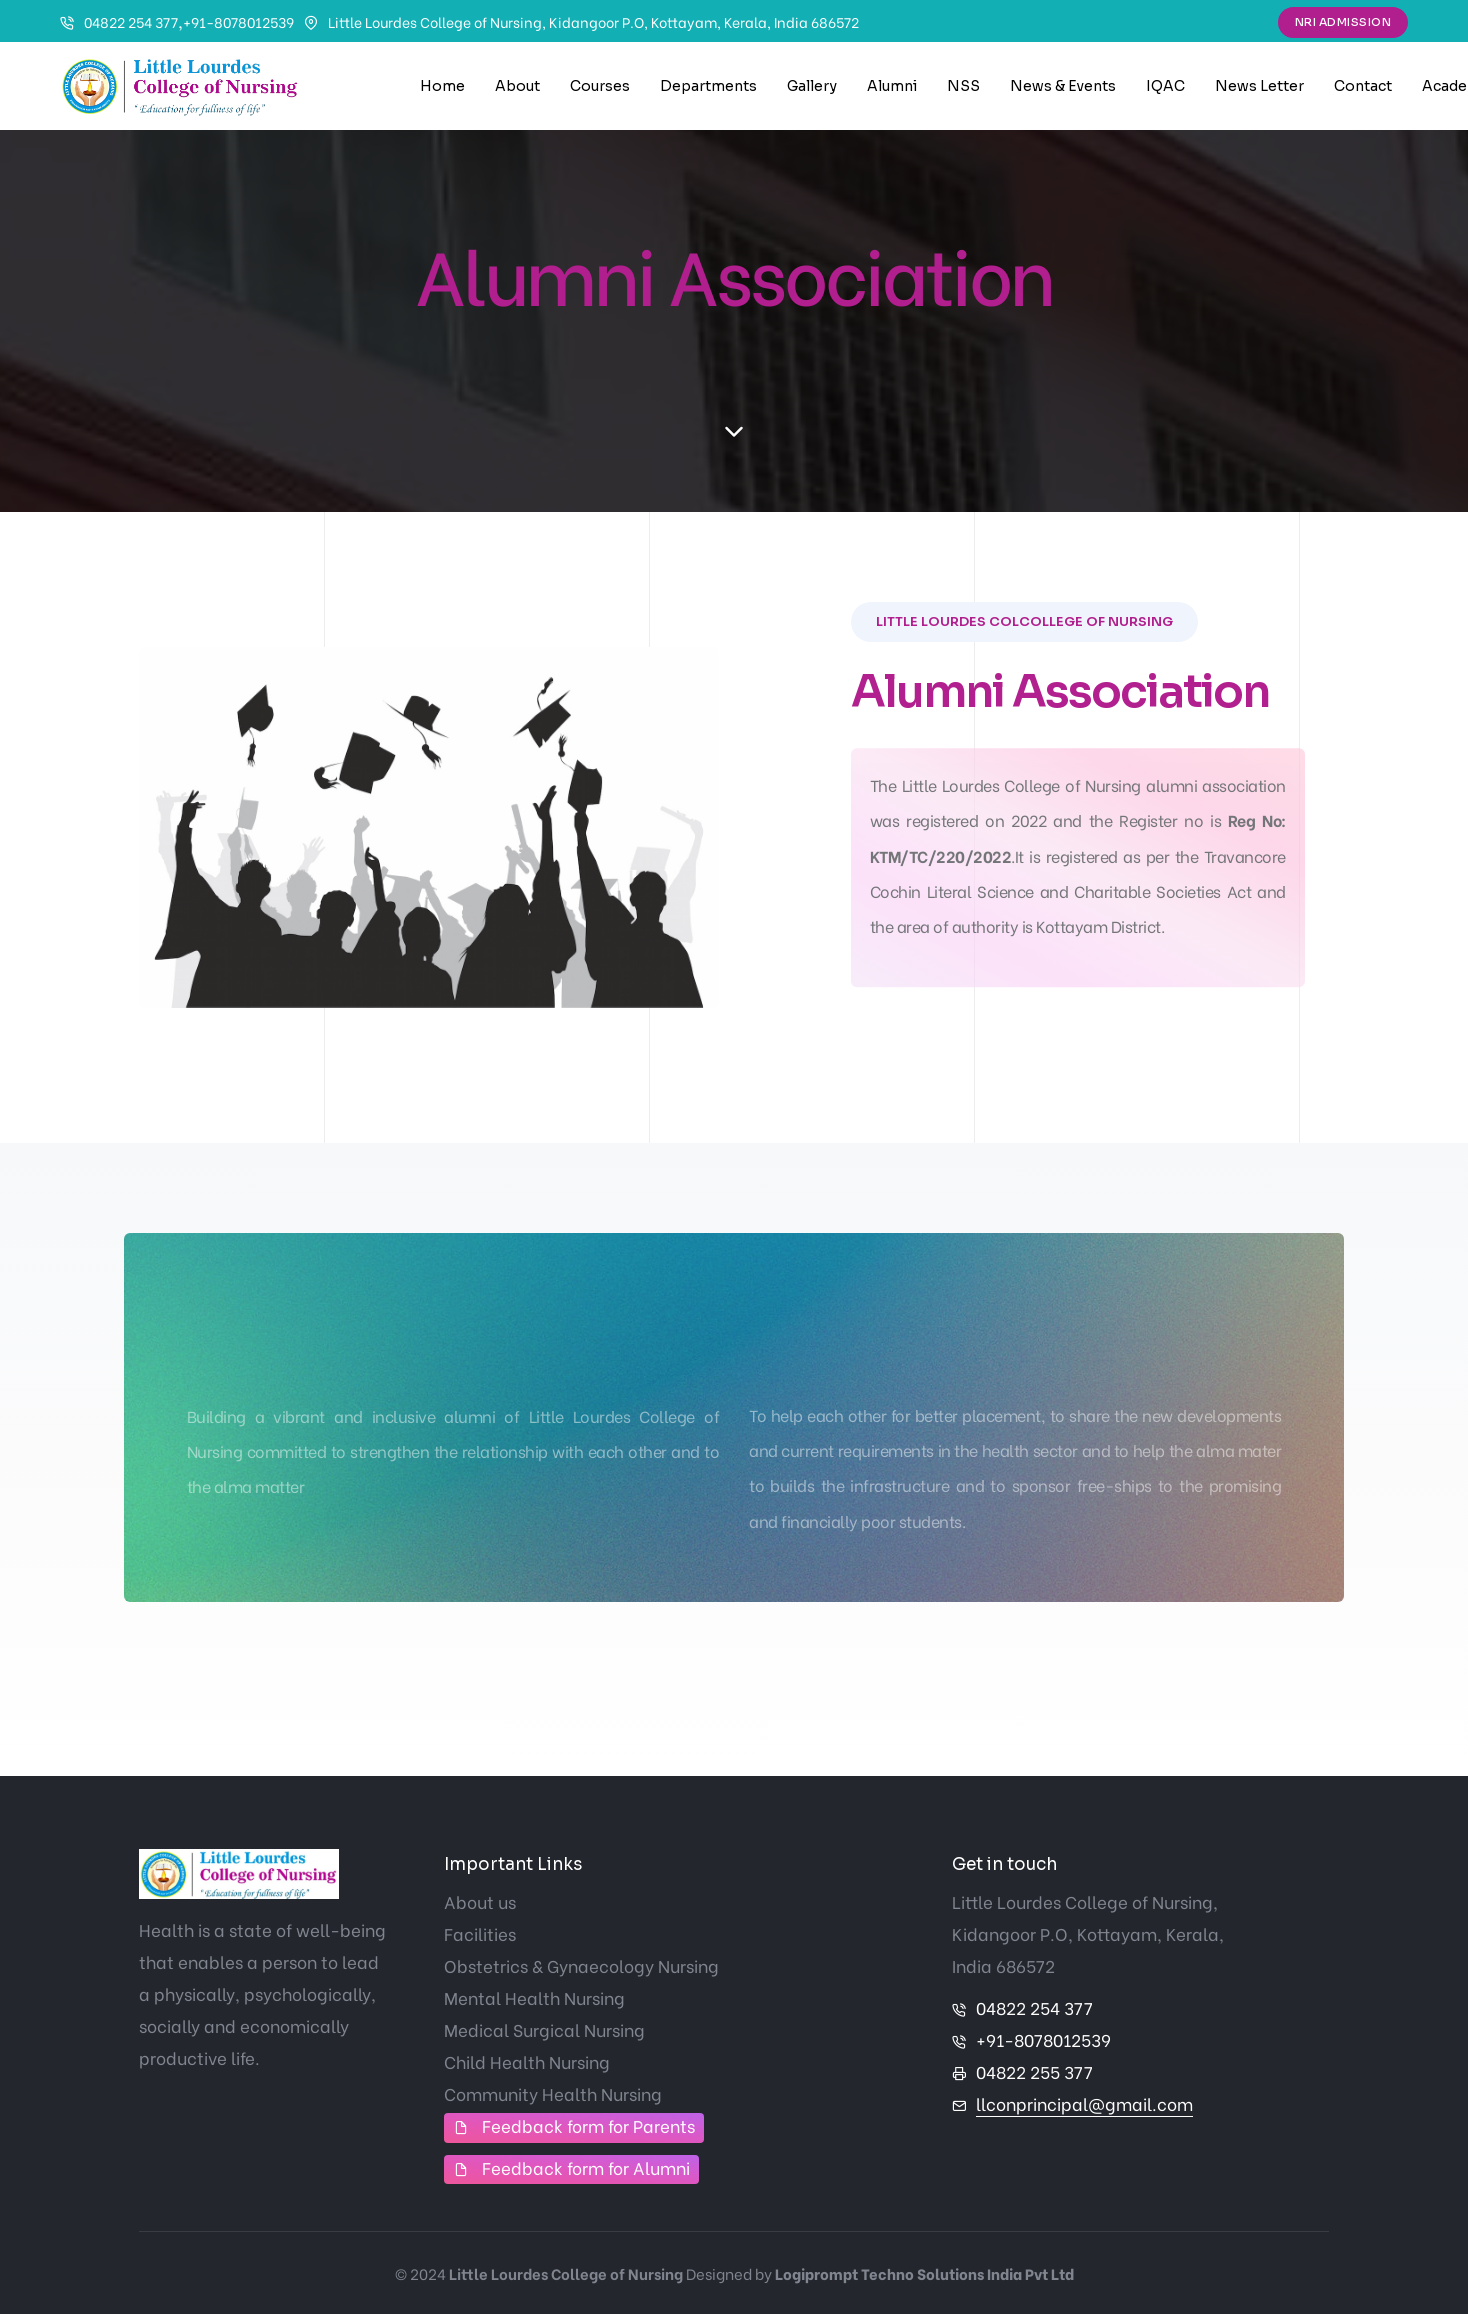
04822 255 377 (1034, 2071)
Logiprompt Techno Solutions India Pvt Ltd (924, 2273)
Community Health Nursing (553, 2093)
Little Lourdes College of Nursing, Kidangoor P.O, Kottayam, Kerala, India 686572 (593, 21)
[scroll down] (734, 432)
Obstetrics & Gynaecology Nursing (581, 1965)
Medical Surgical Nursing (544, 2029)
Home (442, 86)
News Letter (1259, 86)
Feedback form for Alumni (586, 2167)
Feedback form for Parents (588, 2125)
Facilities (480, 1933)
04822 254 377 (131, 21)
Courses (600, 86)
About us (480, 1901)
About (517, 86)
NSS (963, 86)
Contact (1363, 86)
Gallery (812, 86)
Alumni (892, 86)
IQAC (1165, 86)
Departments (708, 86)
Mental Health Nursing (534, 1997)
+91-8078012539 (238, 21)
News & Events (1063, 86)
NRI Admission (1343, 22)
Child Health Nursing (527, 2061)
